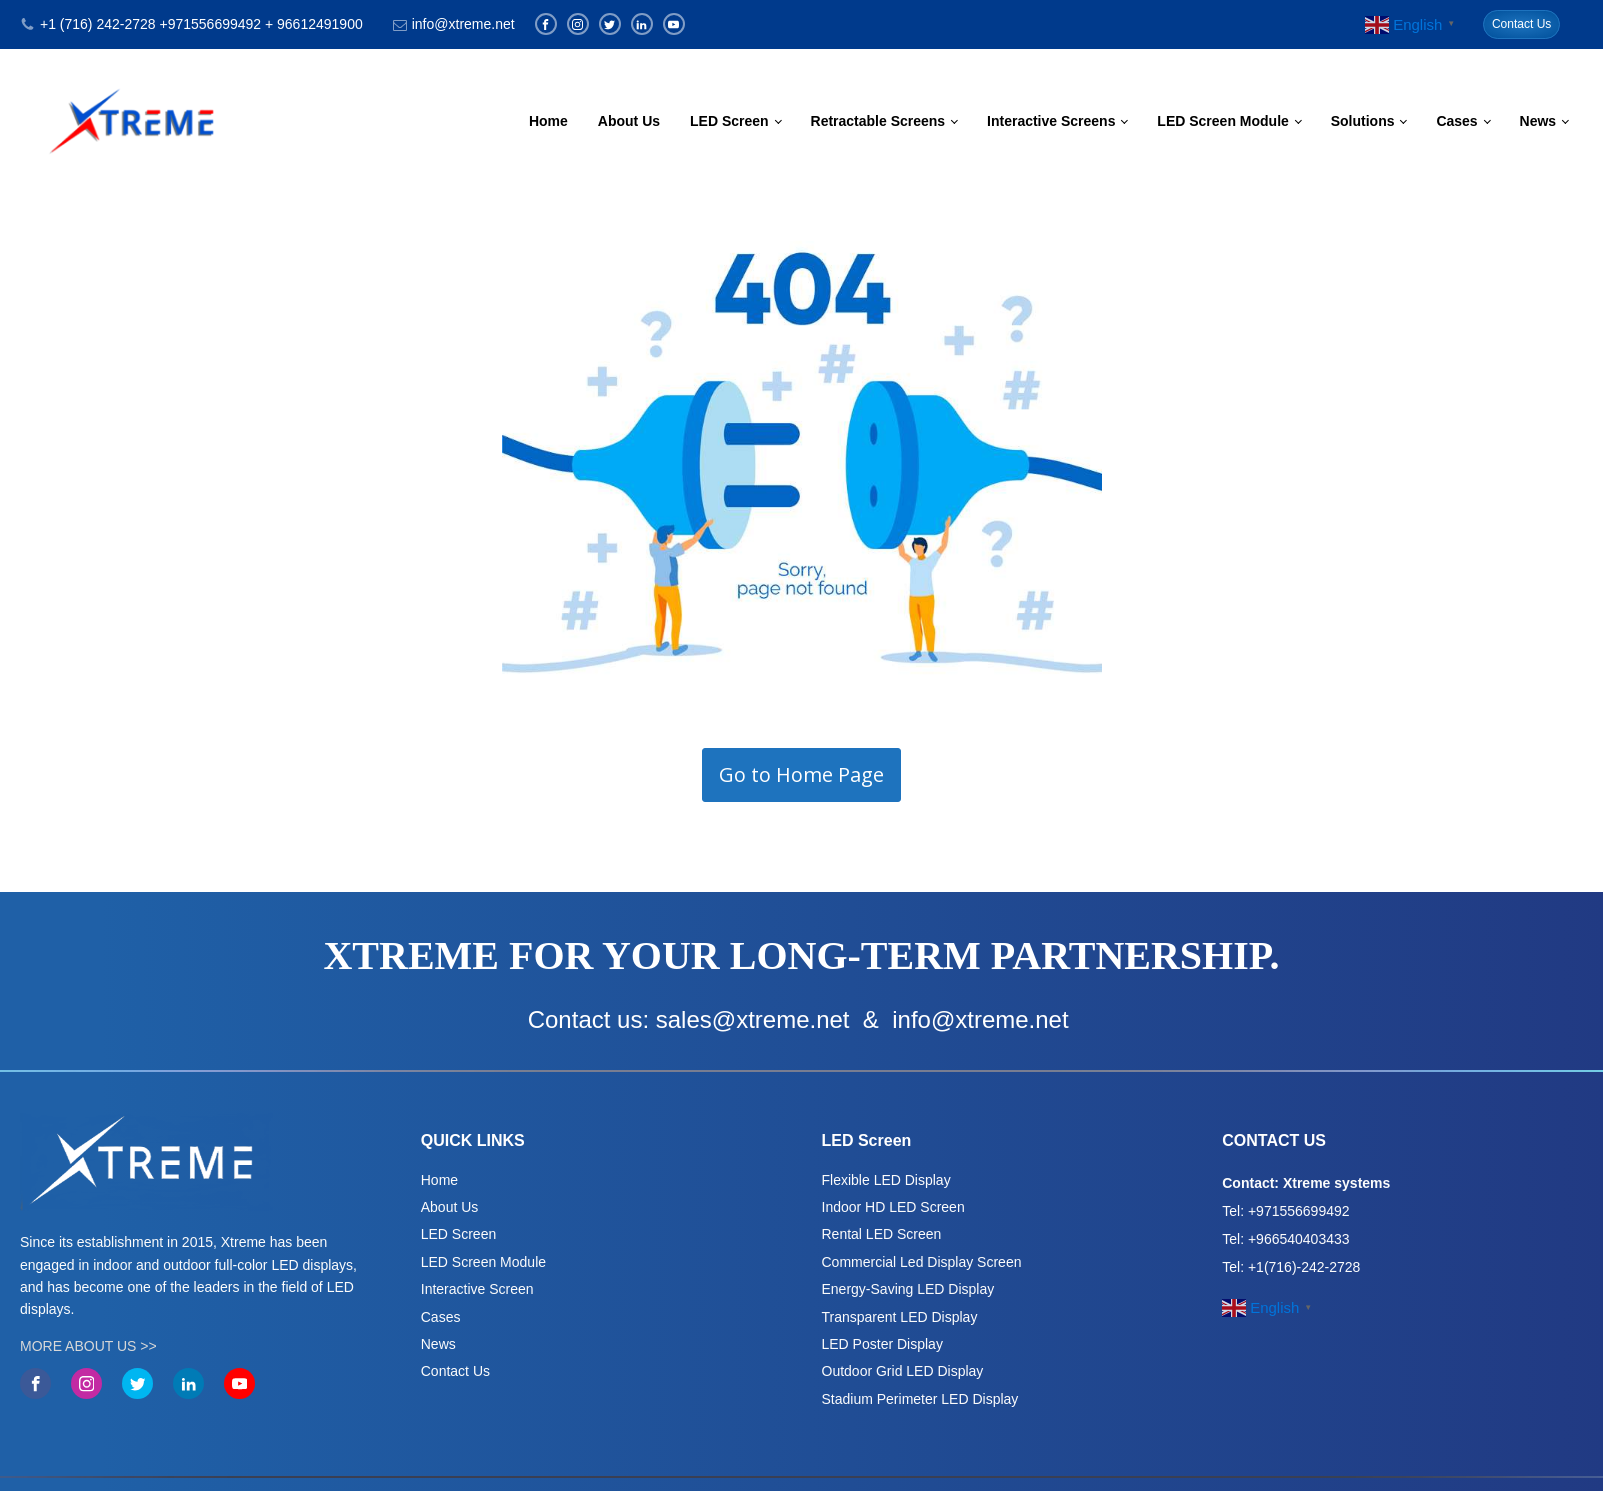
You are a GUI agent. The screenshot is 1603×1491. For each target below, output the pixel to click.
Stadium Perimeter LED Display (920, 1399)
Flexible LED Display (886, 1180)
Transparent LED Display (900, 1317)
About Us (629, 121)
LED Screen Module (1222, 121)
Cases (1456, 121)
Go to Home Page (801, 774)
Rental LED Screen (882, 1234)
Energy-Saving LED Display (908, 1289)
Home (548, 121)
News (1538, 121)
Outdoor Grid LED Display (903, 1371)
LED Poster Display (882, 1344)
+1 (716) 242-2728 (98, 24)
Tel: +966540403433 (1285, 1239)
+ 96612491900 (314, 24)
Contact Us (1521, 24)
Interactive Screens (1051, 121)
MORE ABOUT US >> (88, 1346)
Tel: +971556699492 (1285, 1211)
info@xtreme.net (463, 24)
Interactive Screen (477, 1289)
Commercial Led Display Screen (922, 1262)
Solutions (1363, 121)
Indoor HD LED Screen (893, 1207)
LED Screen (729, 121)
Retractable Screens (878, 121)
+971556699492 (210, 24)
